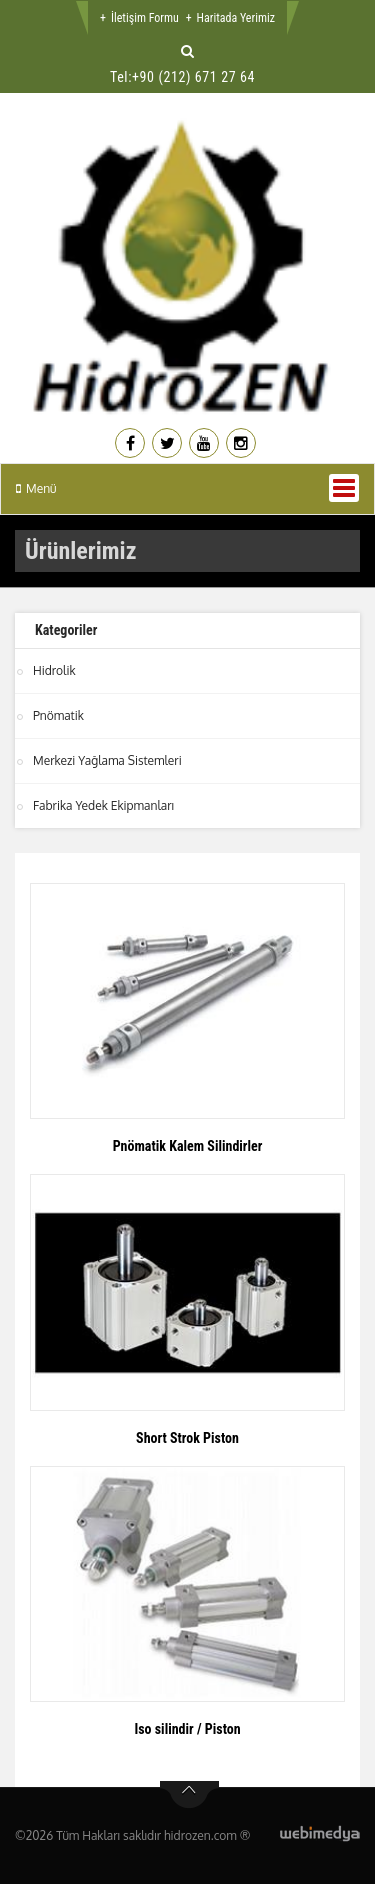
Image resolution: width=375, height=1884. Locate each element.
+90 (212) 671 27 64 (193, 77)
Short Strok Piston (187, 1438)
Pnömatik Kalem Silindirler (188, 1146)
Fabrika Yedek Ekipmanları (103, 805)
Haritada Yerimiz (236, 18)
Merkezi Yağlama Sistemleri (107, 760)
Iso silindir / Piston (187, 1729)
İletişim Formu (145, 18)
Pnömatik (58, 715)
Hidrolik (54, 670)
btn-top (189, 1795)
